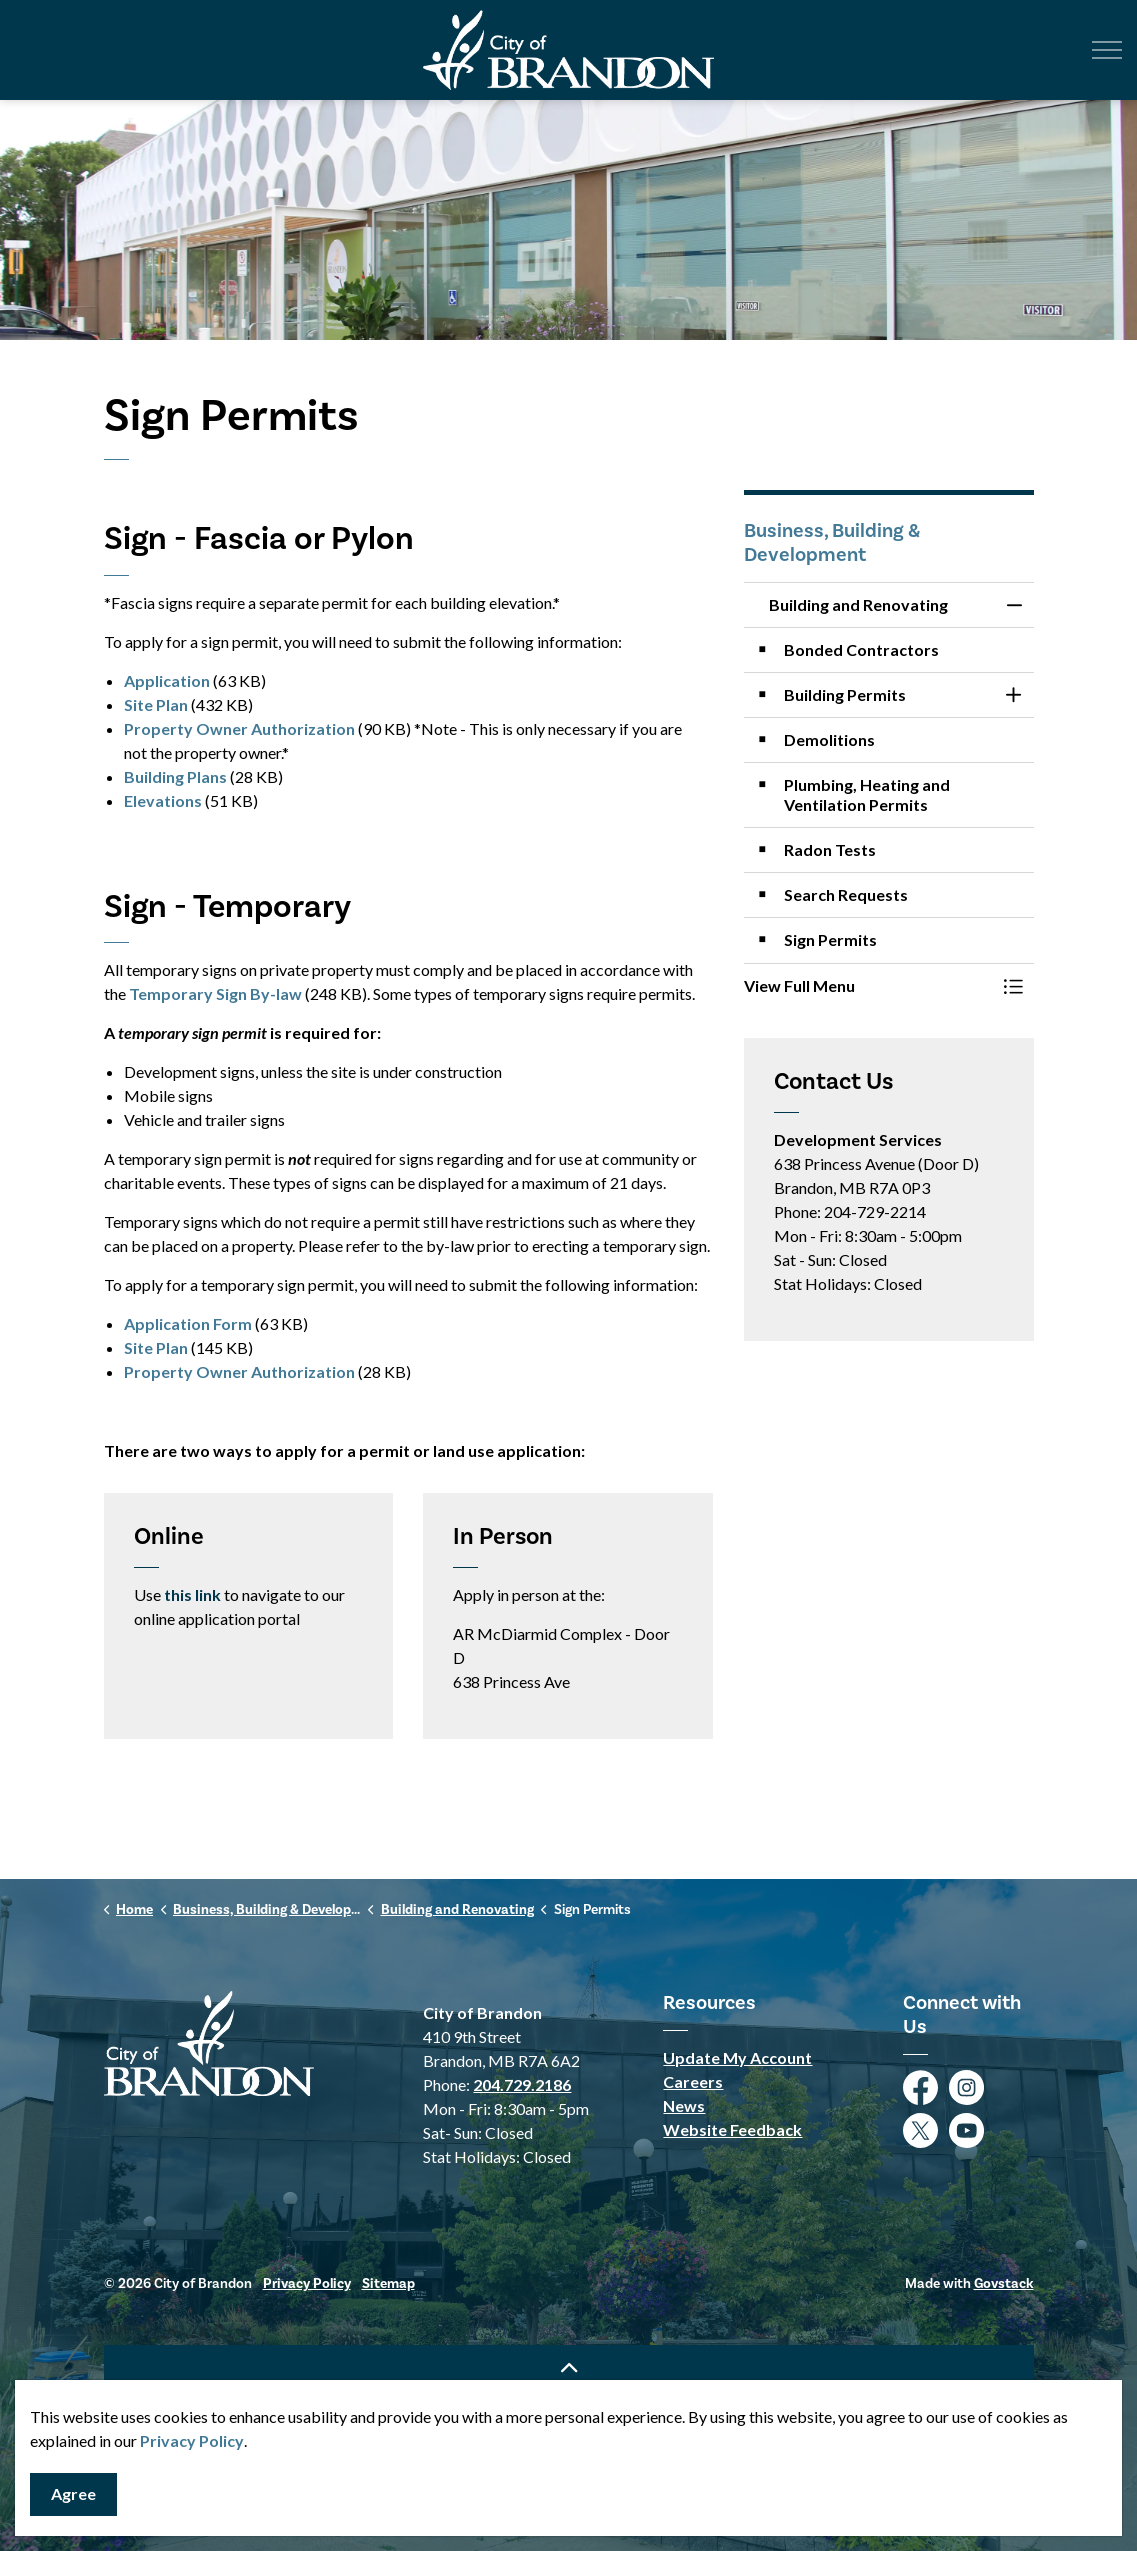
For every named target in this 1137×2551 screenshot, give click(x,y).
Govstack (1004, 2284)
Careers (693, 2081)
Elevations (163, 800)
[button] (869, 986)
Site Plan (156, 704)
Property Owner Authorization (239, 728)
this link (192, 1594)
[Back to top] (569, 2367)
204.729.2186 (522, 2084)
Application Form (188, 1323)
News (684, 2105)
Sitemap (388, 2284)
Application (167, 680)
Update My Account (737, 2057)
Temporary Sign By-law (215, 993)
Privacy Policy (192, 2440)
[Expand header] (1107, 50)
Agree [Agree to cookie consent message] (73, 2494)
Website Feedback (732, 2129)
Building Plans (175, 776)
